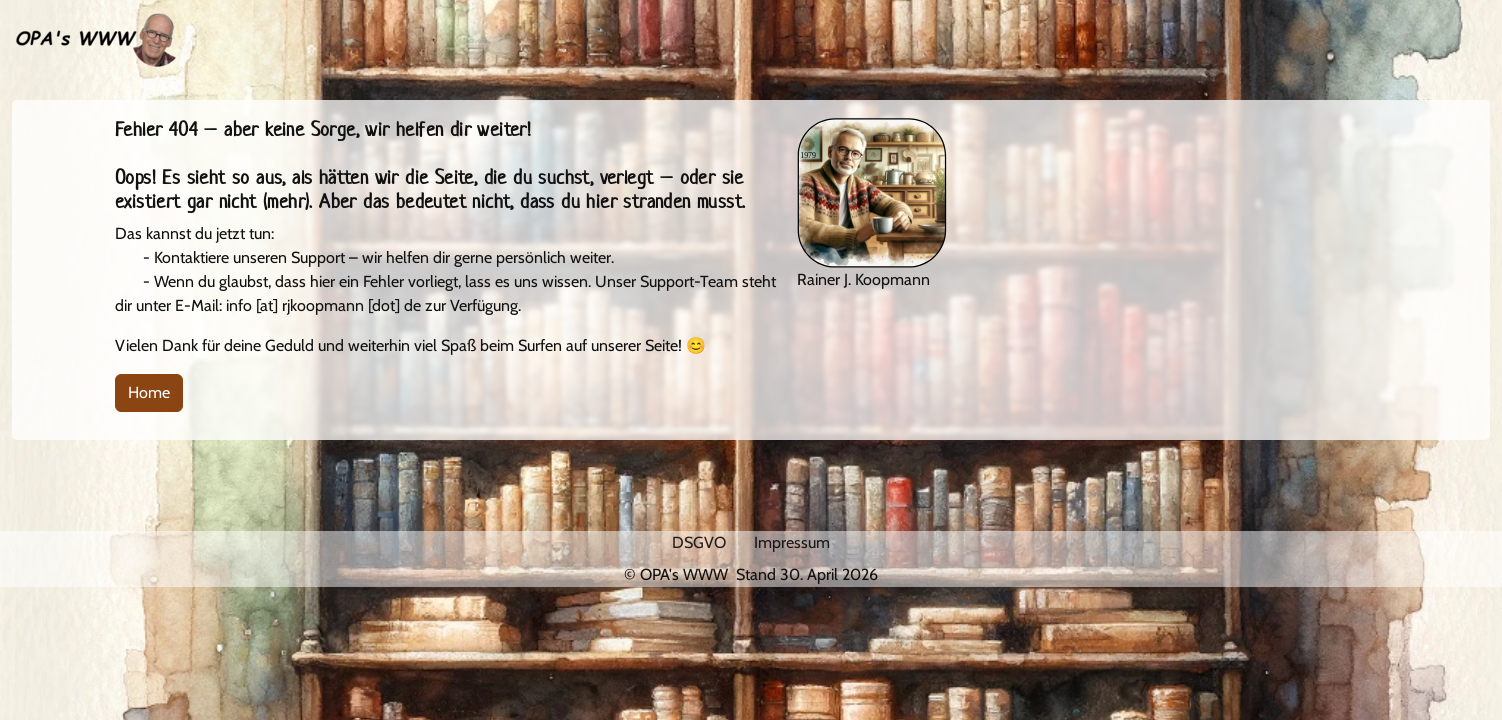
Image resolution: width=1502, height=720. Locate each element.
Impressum (792, 542)
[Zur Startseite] (94, 38)
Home (149, 392)
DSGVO (699, 542)
